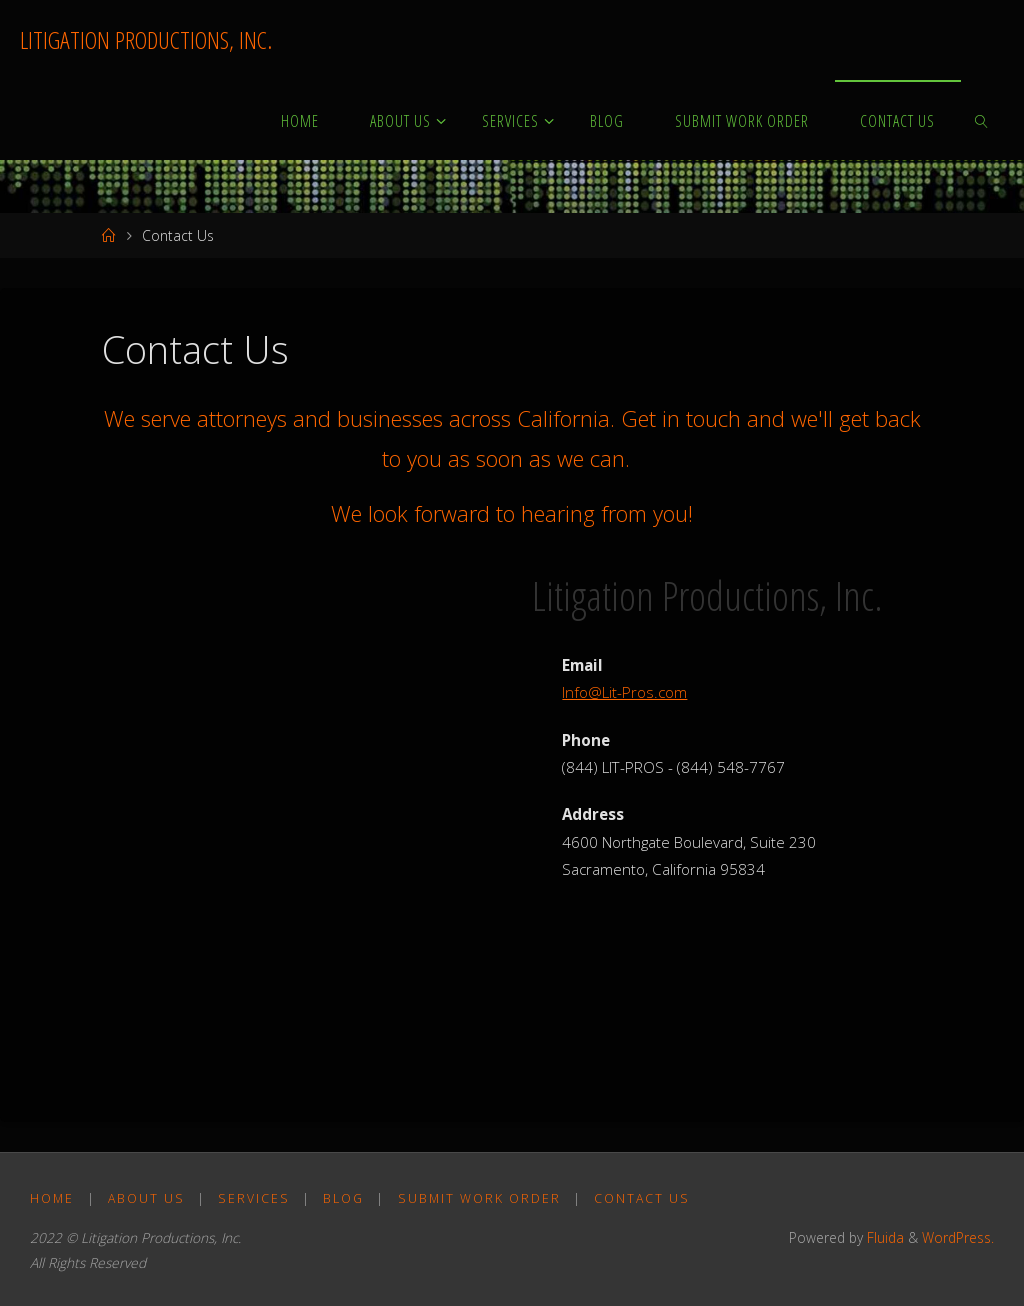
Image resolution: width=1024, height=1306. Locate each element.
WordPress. (958, 1237)
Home (52, 1198)
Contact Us (642, 1198)
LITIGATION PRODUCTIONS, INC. (146, 39)
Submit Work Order (479, 1198)
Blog (343, 1198)
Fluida (883, 1237)
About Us (146, 1198)
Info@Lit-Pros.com (624, 692)
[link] (982, 120)
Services (254, 1198)
